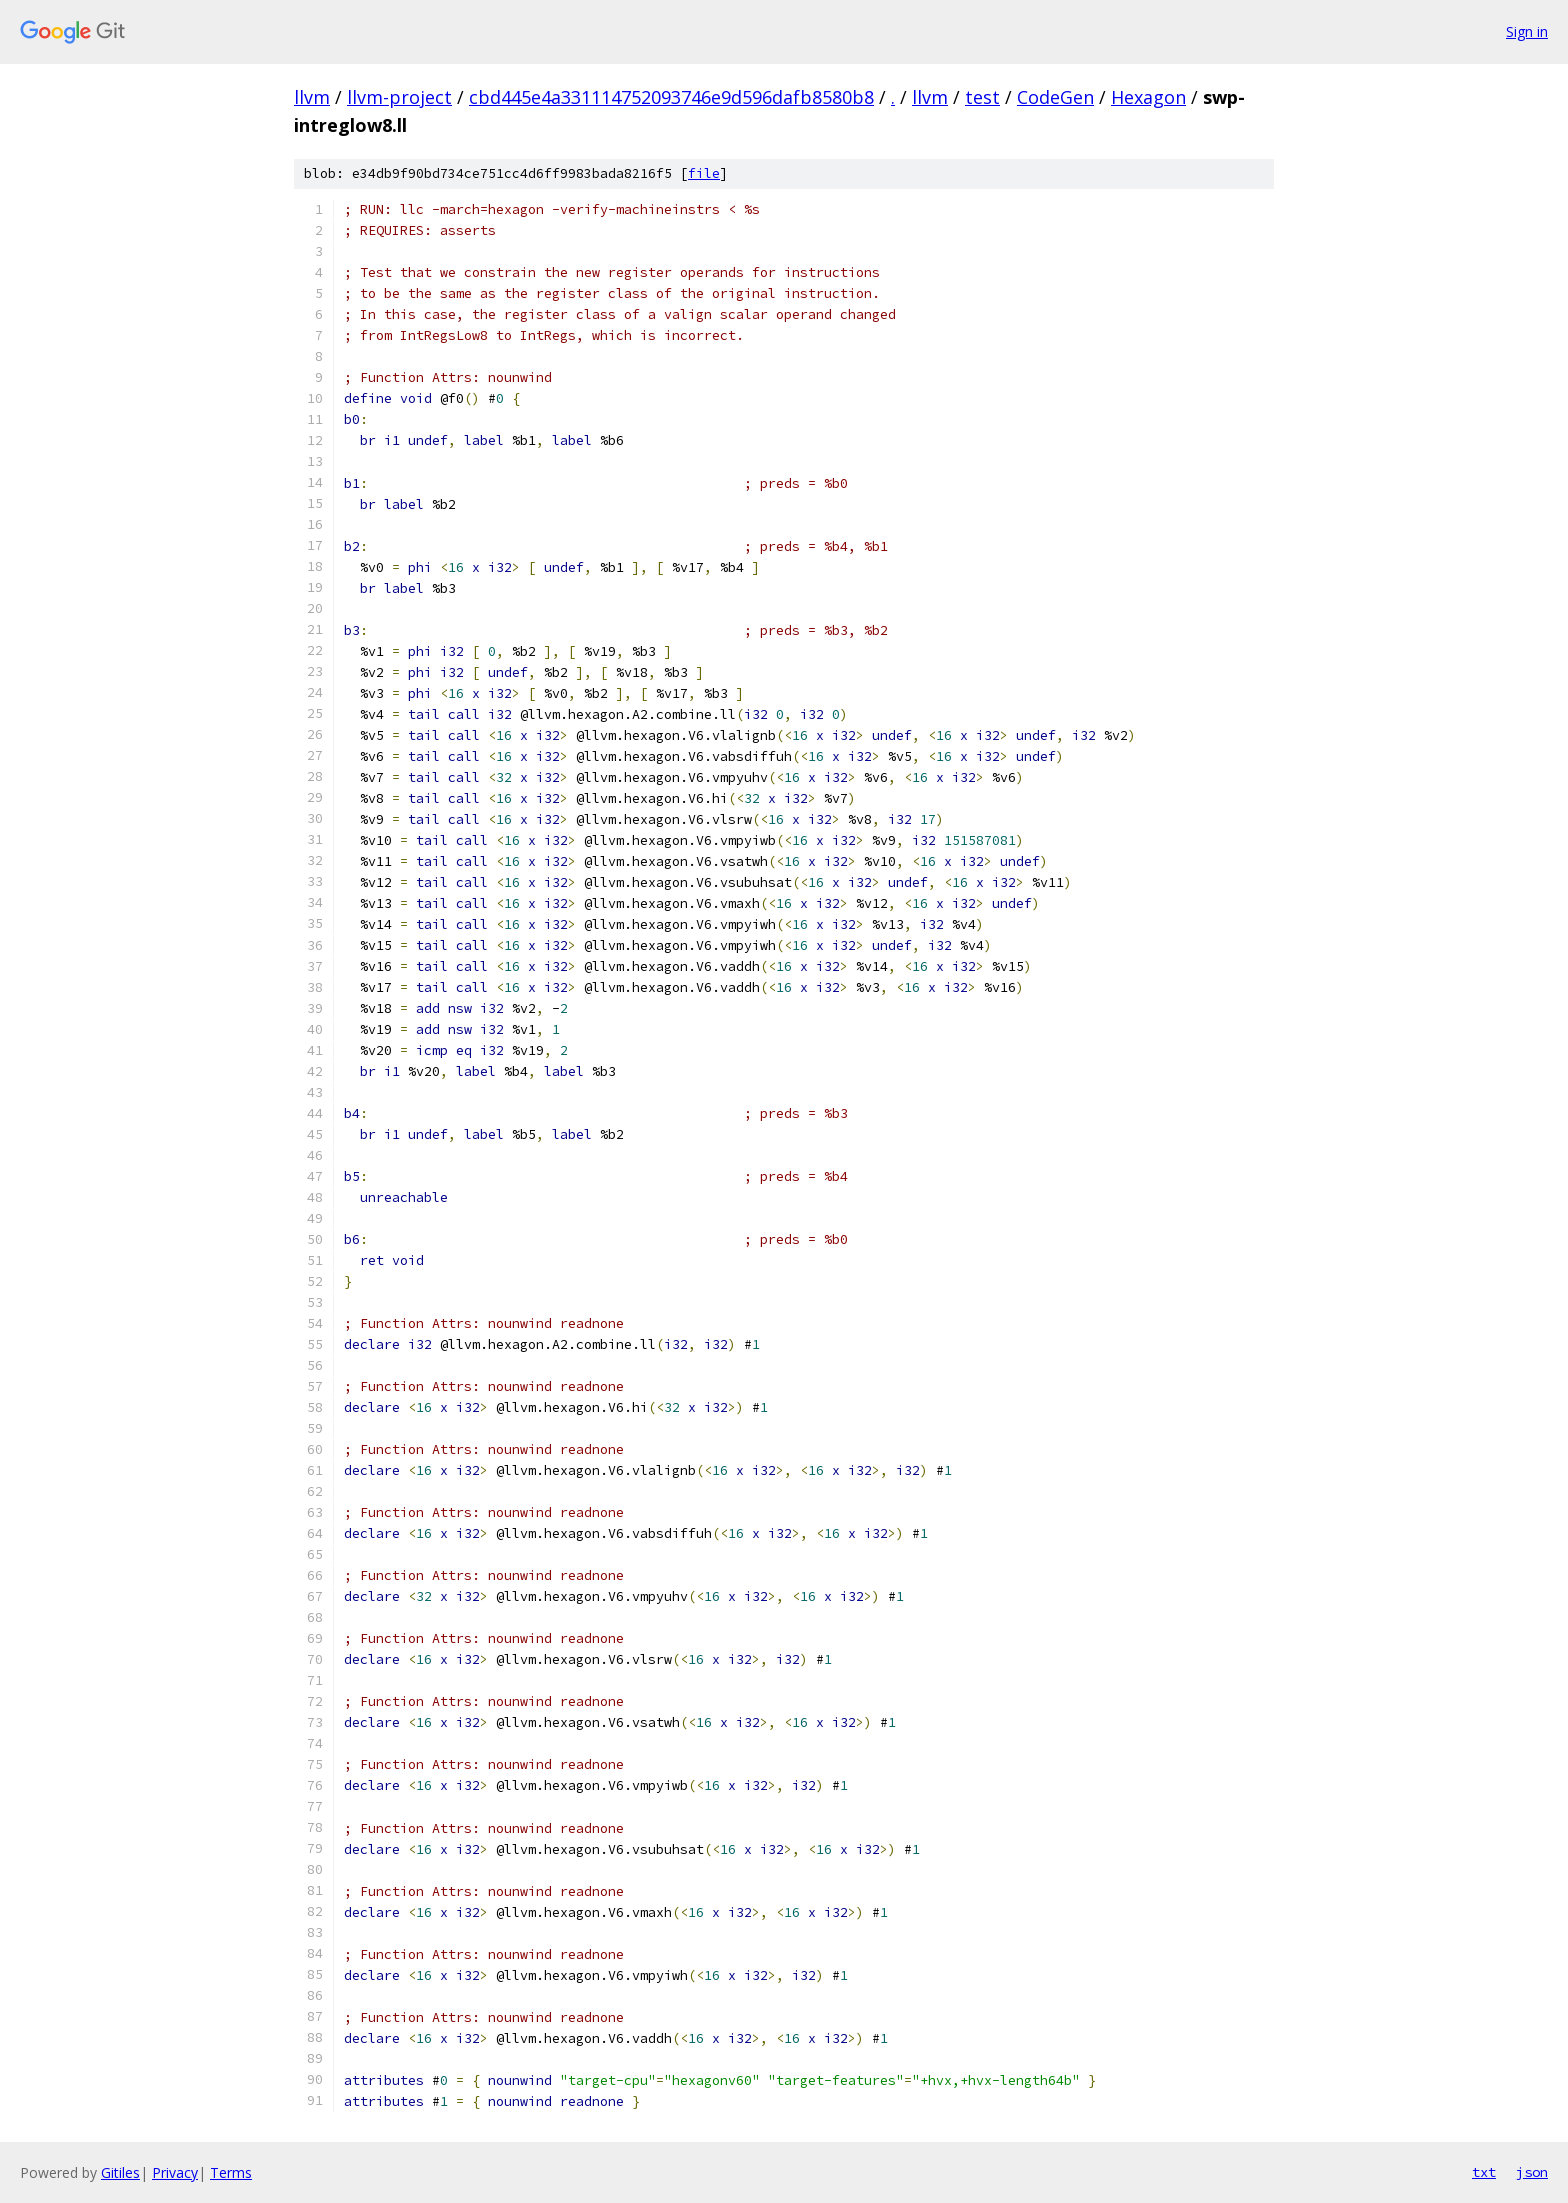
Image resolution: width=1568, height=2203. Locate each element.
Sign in (1527, 31)
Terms (231, 2172)
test (982, 97)
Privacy (175, 2172)
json (1532, 2172)
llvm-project (399, 97)
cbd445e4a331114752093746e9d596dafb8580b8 (671, 97)
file (704, 173)
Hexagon (1148, 97)
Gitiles (120, 2172)
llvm (312, 97)
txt (1484, 2172)
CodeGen (1055, 97)
